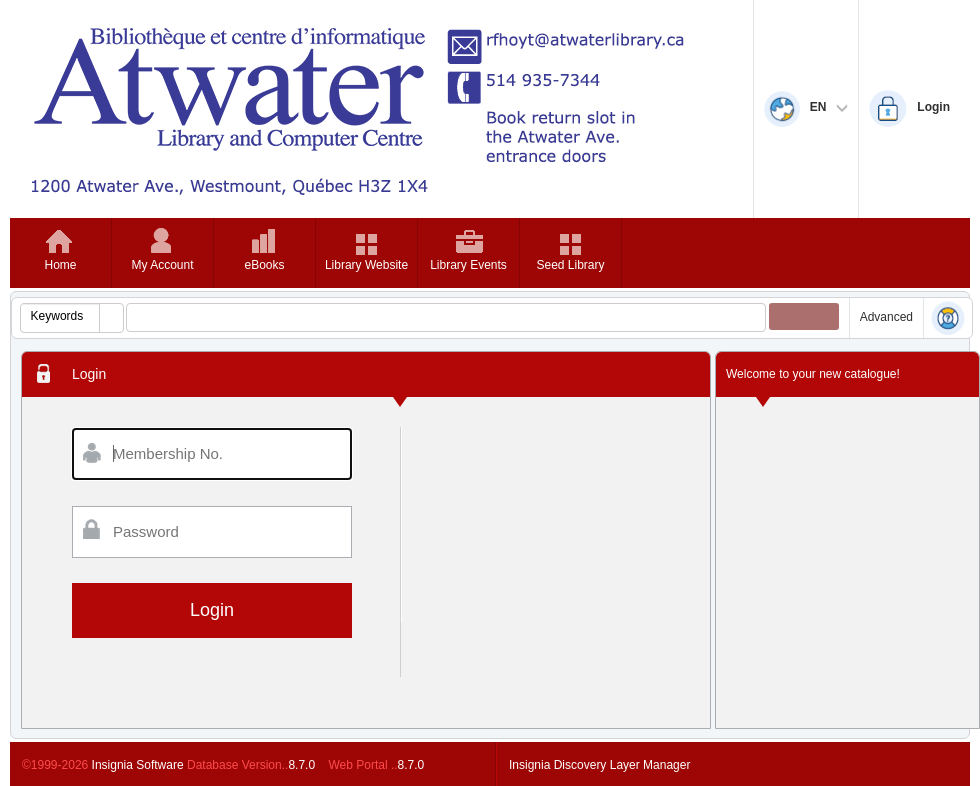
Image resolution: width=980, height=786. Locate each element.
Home (60, 265)
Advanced (886, 317)
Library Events (468, 265)
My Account (162, 265)
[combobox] (60, 316)
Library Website (366, 265)
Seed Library (570, 265)
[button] (111, 318)
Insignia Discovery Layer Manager (599, 765)
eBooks (264, 265)
